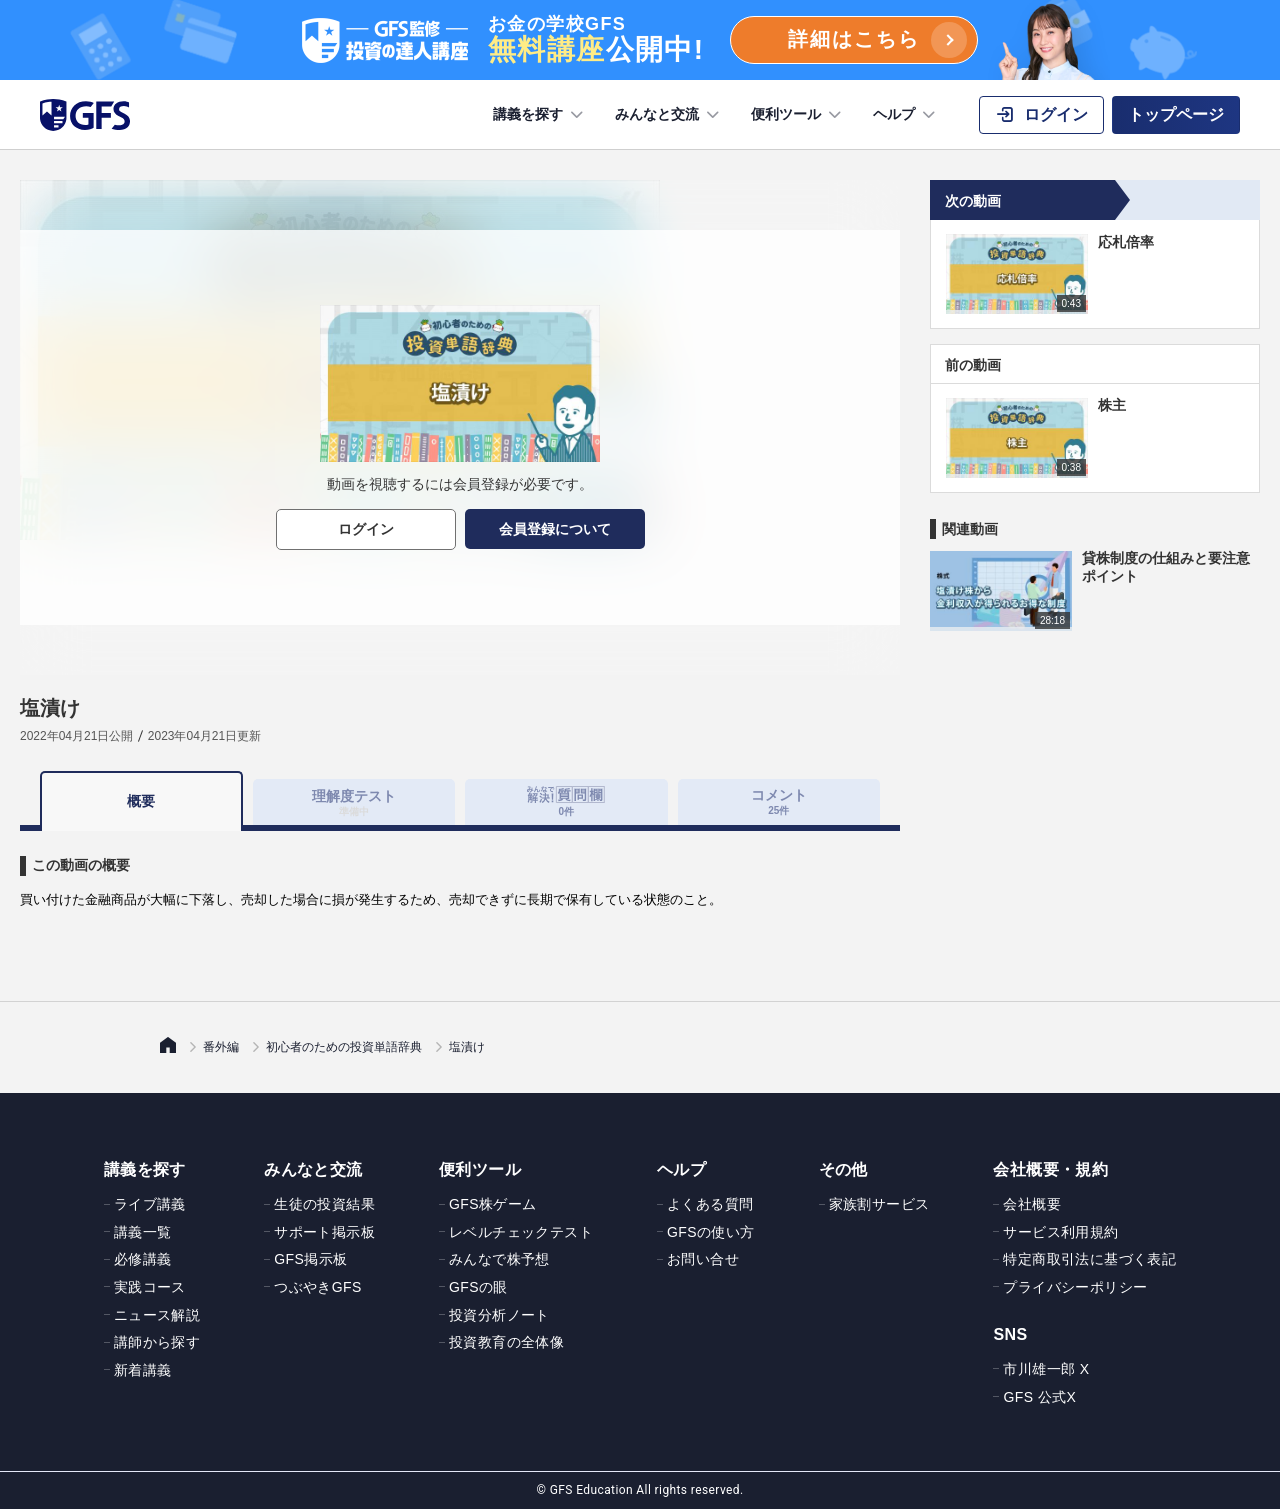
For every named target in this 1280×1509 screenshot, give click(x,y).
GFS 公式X (1039, 1397)
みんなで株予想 (499, 1259)
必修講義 (143, 1259)
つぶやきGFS (318, 1287)
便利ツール (798, 115)
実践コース (150, 1287)
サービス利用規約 (1060, 1232)
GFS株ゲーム (493, 1204)
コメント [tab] (779, 801)
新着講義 (143, 1370)
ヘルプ (906, 115)
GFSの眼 (478, 1287)
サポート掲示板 (324, 1232)
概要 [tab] (141, 801)
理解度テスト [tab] (354, 801)
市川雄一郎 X (1046, 1369)
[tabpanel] (460, 871)
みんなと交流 (669, 115)
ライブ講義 (150, 1204)
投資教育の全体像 (506, 1342)
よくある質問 (710, 1204)
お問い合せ (703, 1259)
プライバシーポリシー (1075, 1287)
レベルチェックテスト (521, 1232)
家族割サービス (879, 1204)
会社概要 (1032, 1204)
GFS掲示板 (310, 1259)
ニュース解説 (157, 1315)
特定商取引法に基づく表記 (1089, 1259)
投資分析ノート (499, 1315)
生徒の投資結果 (324, 1204)
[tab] (566, 802)
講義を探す (540, 115)
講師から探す (157, 1342)
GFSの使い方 (711, 1232)
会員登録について (555, 529)
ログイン (366, 529)
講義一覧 (143, 1232)
